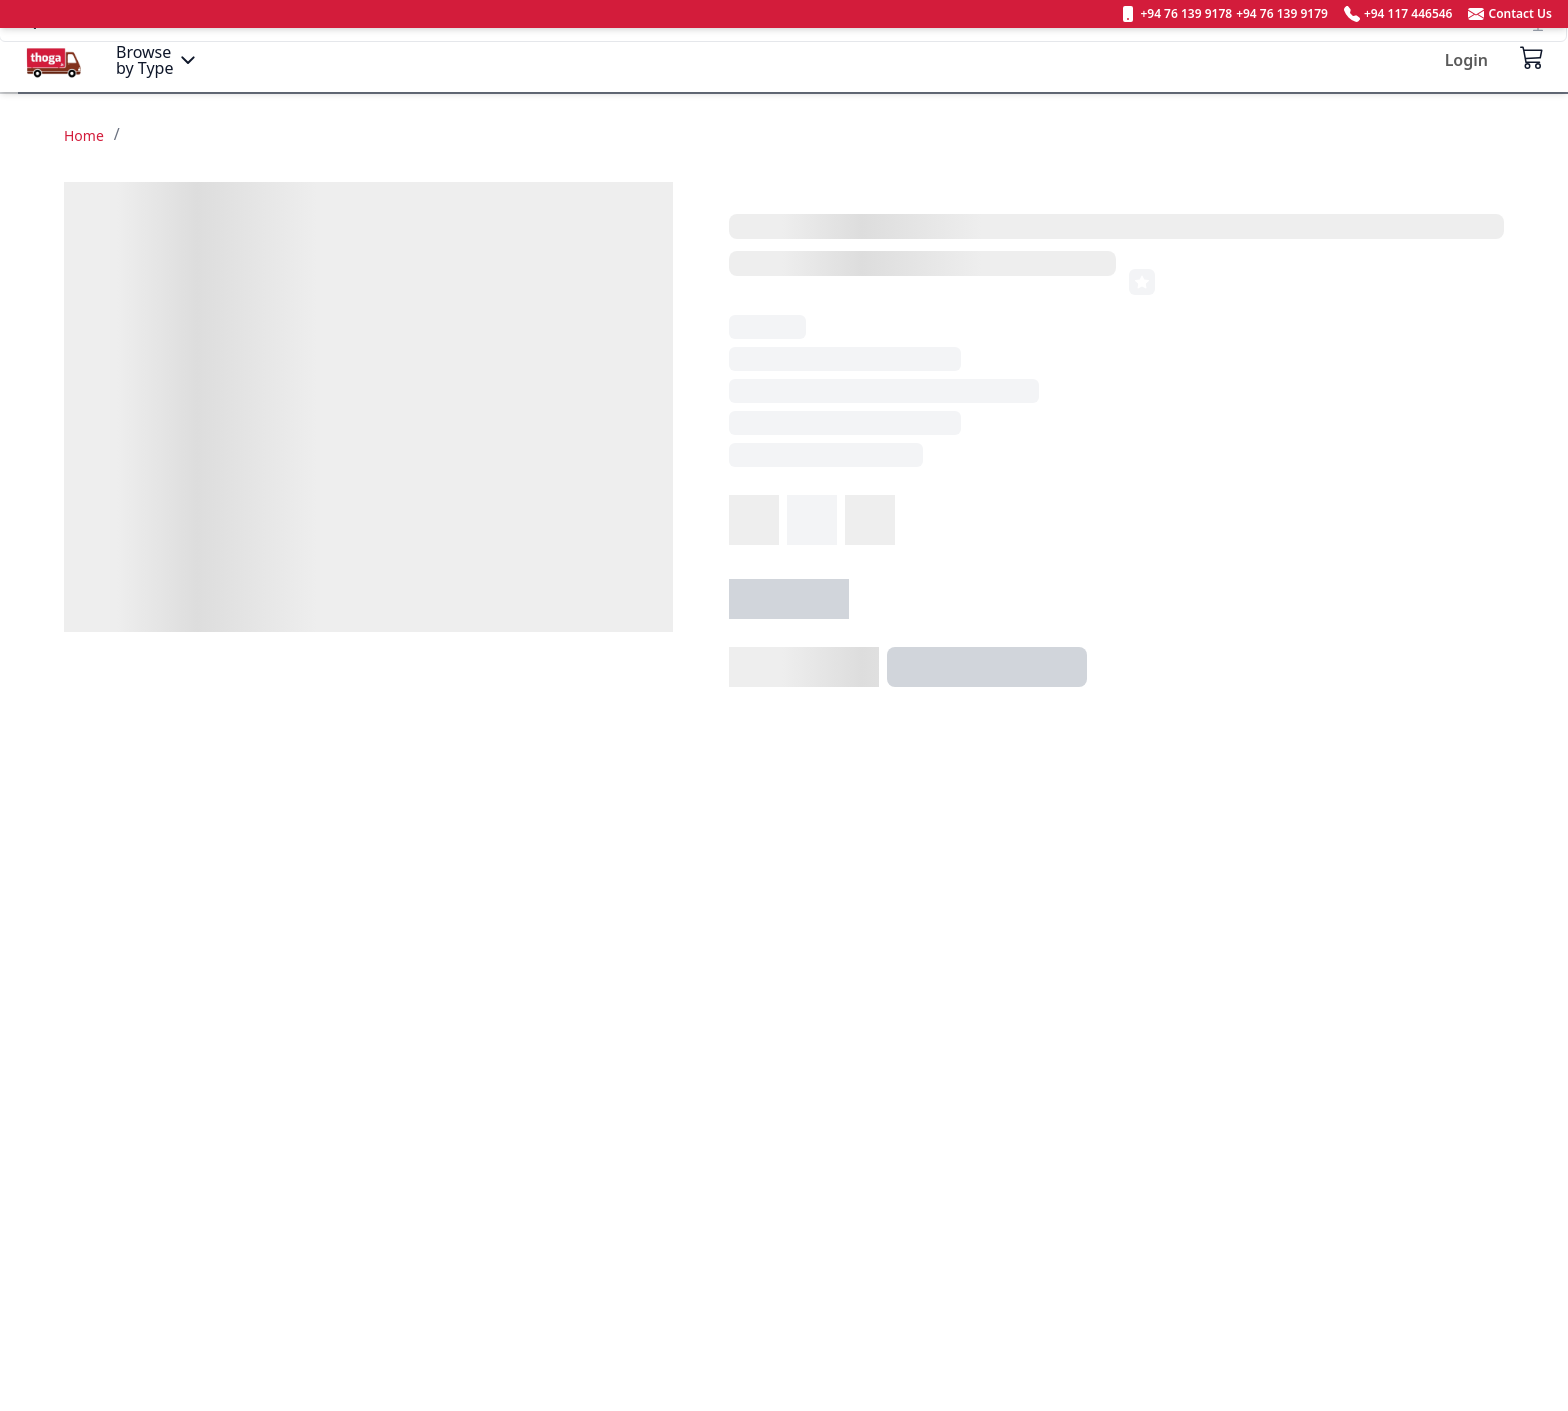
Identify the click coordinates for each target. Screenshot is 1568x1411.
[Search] (783, 59)
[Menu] (158, 60)
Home (84, 135)
